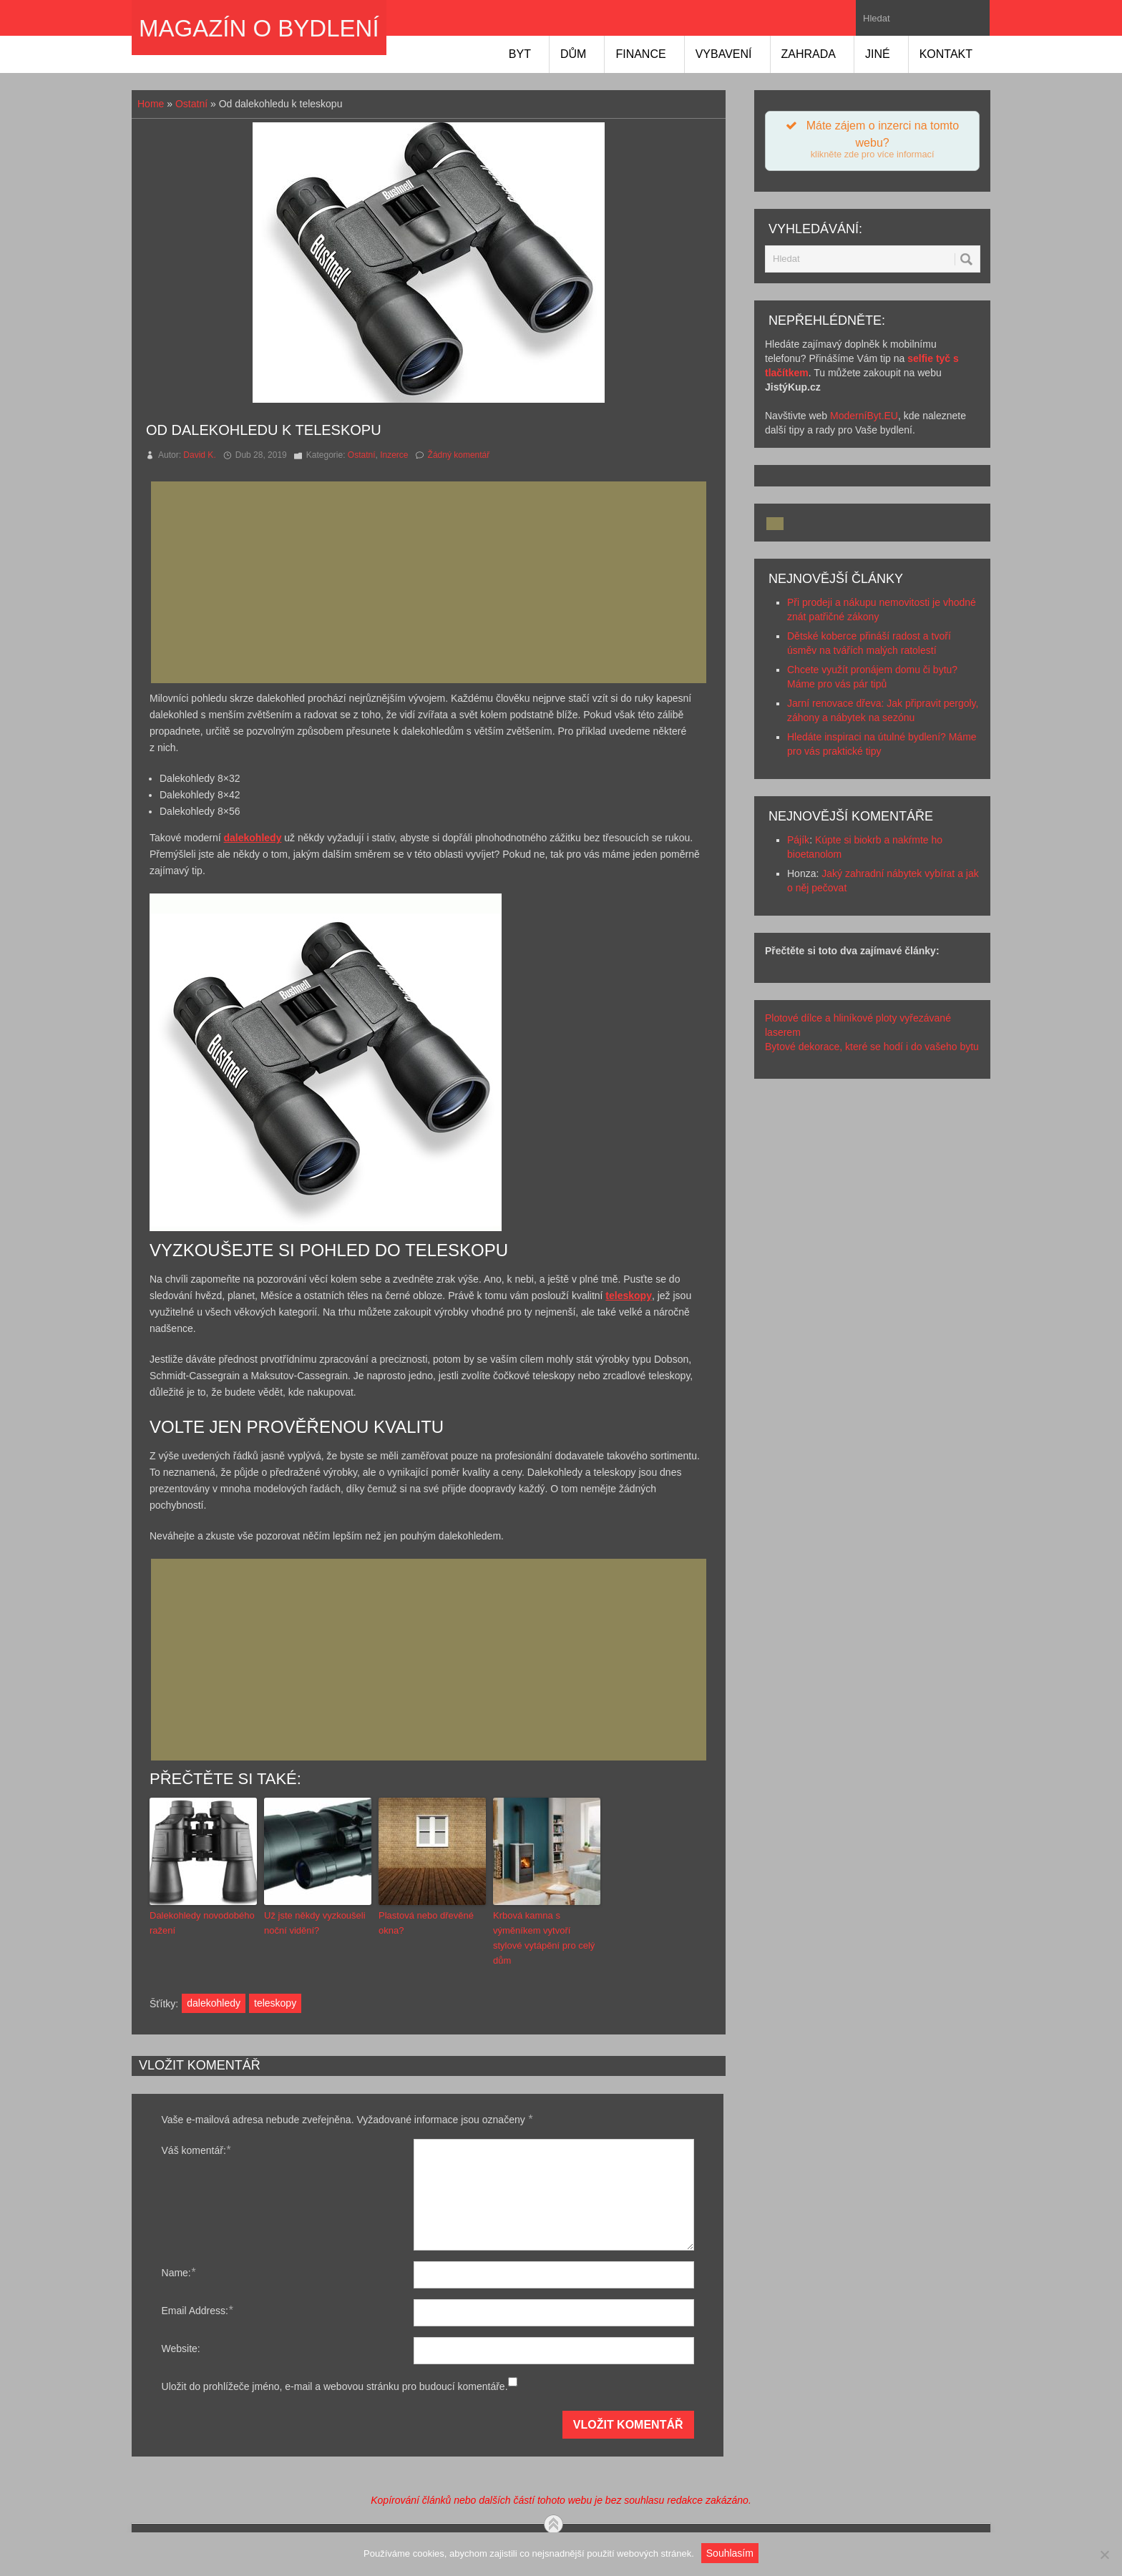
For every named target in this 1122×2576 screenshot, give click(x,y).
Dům (573, 54)
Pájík (798, 840)
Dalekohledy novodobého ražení (202, 1923)
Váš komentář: (196, 2150)
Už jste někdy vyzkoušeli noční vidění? (315, 1923)
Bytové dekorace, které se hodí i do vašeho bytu (872, 1046)
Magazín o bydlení (259, 28)
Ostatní (191, 103)
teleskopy (275, 2003)
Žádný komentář (459, 455)
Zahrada (808, 54)
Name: (178, 2272)
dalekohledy (213, 2003)
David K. (199, 455)
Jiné (877, 54)
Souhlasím (729, 2553)
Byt (520, 54)
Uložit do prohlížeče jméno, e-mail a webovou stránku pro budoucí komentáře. (335, 2386)
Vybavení (724, 54)
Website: (181, 2348)
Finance (640, 54)
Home (150, 103)
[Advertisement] (433, 582)
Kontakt (945, 54)
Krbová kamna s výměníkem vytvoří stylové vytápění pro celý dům (544, 1937)
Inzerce (394, 455)
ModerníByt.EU (864, 415)
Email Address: (197, 2310)
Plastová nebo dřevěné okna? (426, 1923)
